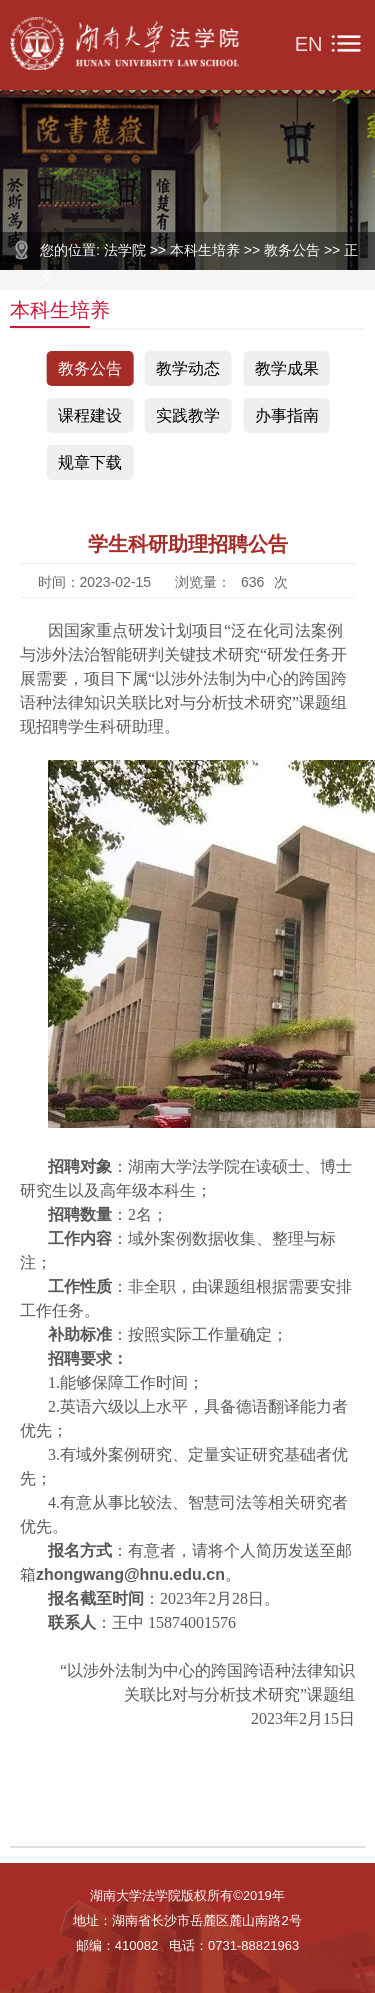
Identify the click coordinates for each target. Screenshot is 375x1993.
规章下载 (90, 462)
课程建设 (90, 415)
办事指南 (287, 415)
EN (309, 44)
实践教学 (188, 415)
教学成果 (287, 368)
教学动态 (188, 368)
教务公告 (90, 368)
